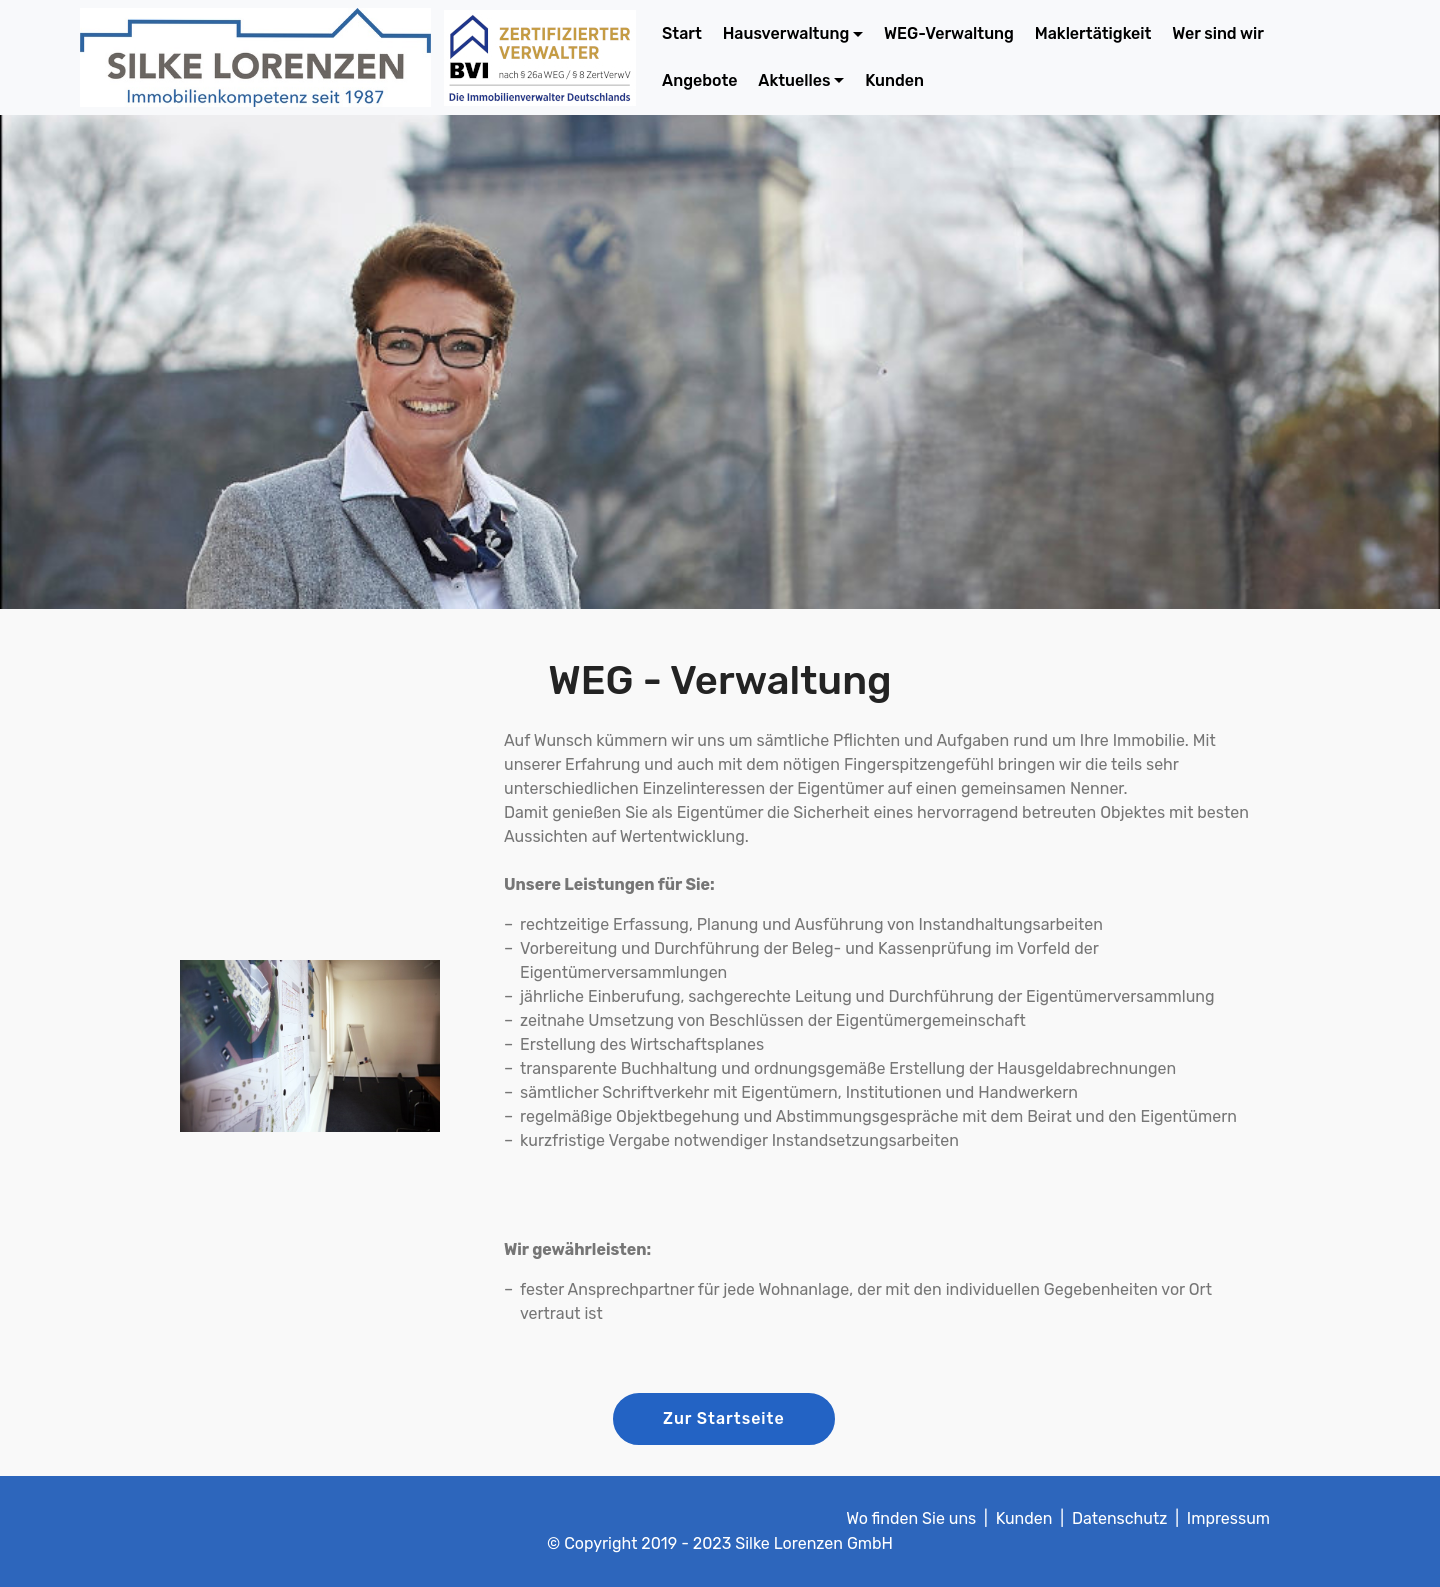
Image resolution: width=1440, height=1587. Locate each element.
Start (682, 33)
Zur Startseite (724, 1418)
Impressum (1228, 1518)
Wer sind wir (1218, 33)
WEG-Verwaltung (949, 33)
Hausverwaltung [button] (786, 33)
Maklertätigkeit (1093, 33)
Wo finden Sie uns (911, 1518)
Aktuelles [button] (794, 80)
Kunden (894, 80)
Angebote (699, 80)
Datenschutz (1119, 1518)
